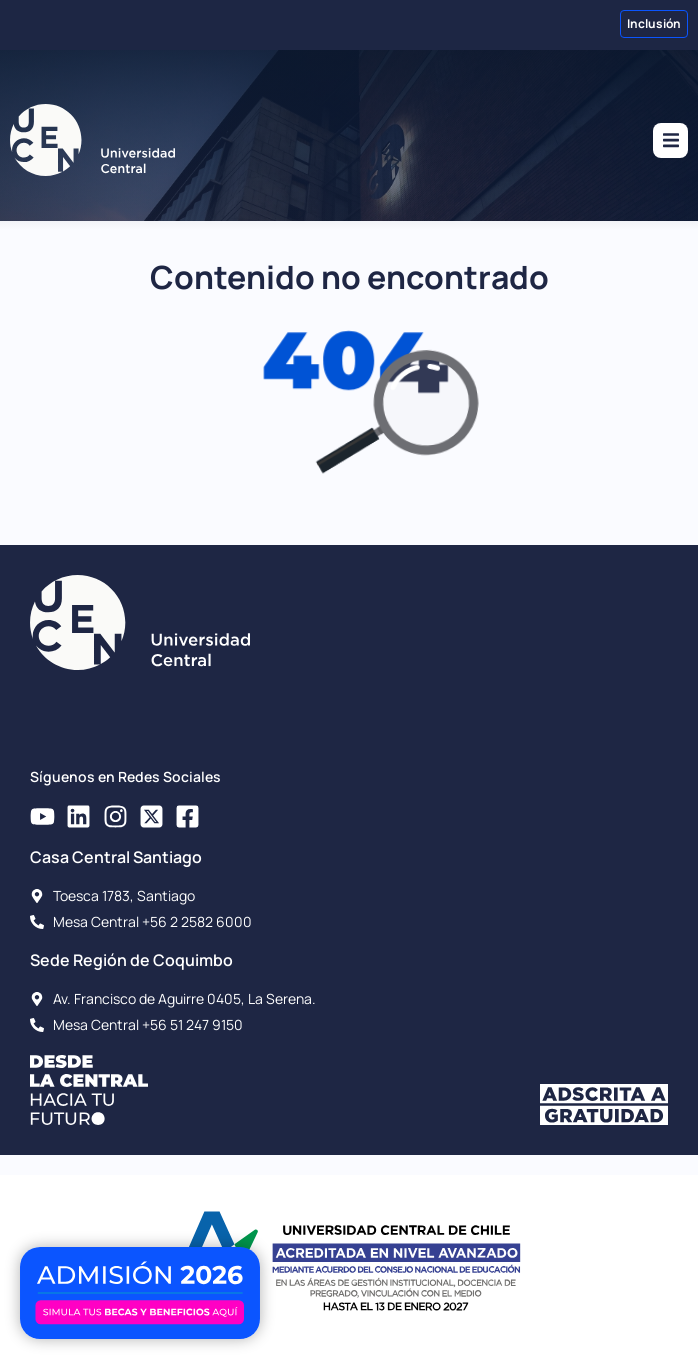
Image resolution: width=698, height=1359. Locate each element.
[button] (670, 140)
